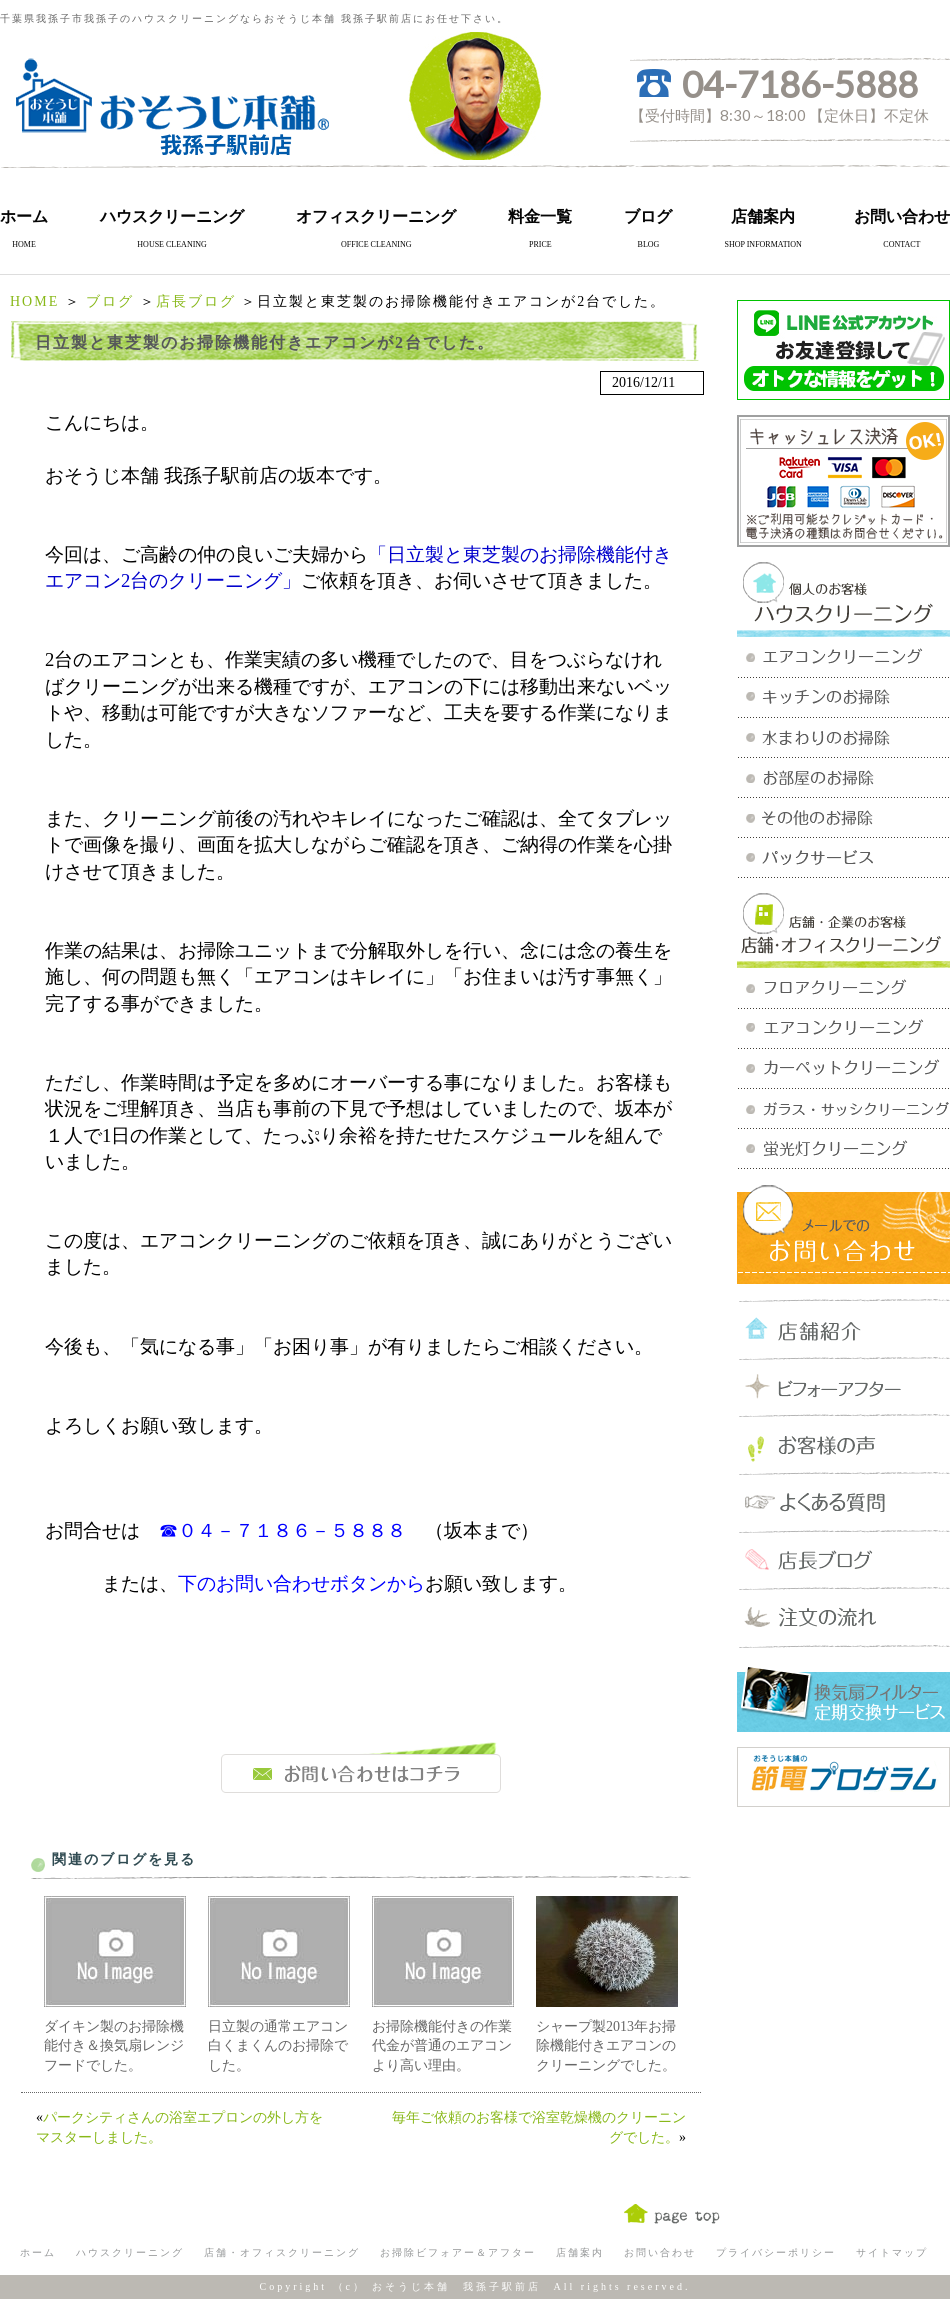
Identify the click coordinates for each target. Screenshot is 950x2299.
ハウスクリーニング (172, 216)
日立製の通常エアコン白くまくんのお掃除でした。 (278, 2046)
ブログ (648, 216)
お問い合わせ (902, 216)
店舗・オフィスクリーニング (282, 2252)
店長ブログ (196, 301)
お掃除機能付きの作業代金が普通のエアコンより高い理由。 (442, 2046)
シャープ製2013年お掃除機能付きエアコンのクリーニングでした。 (606, 2046)
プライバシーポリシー (776, 2252)
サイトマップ (892, 2252)
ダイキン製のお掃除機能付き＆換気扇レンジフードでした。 (114, 2046)
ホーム (24, 216)
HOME (34, 301)
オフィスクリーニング (376, 216)
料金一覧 (540, 216)
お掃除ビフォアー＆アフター (458, 2252)
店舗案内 (763, 216)
